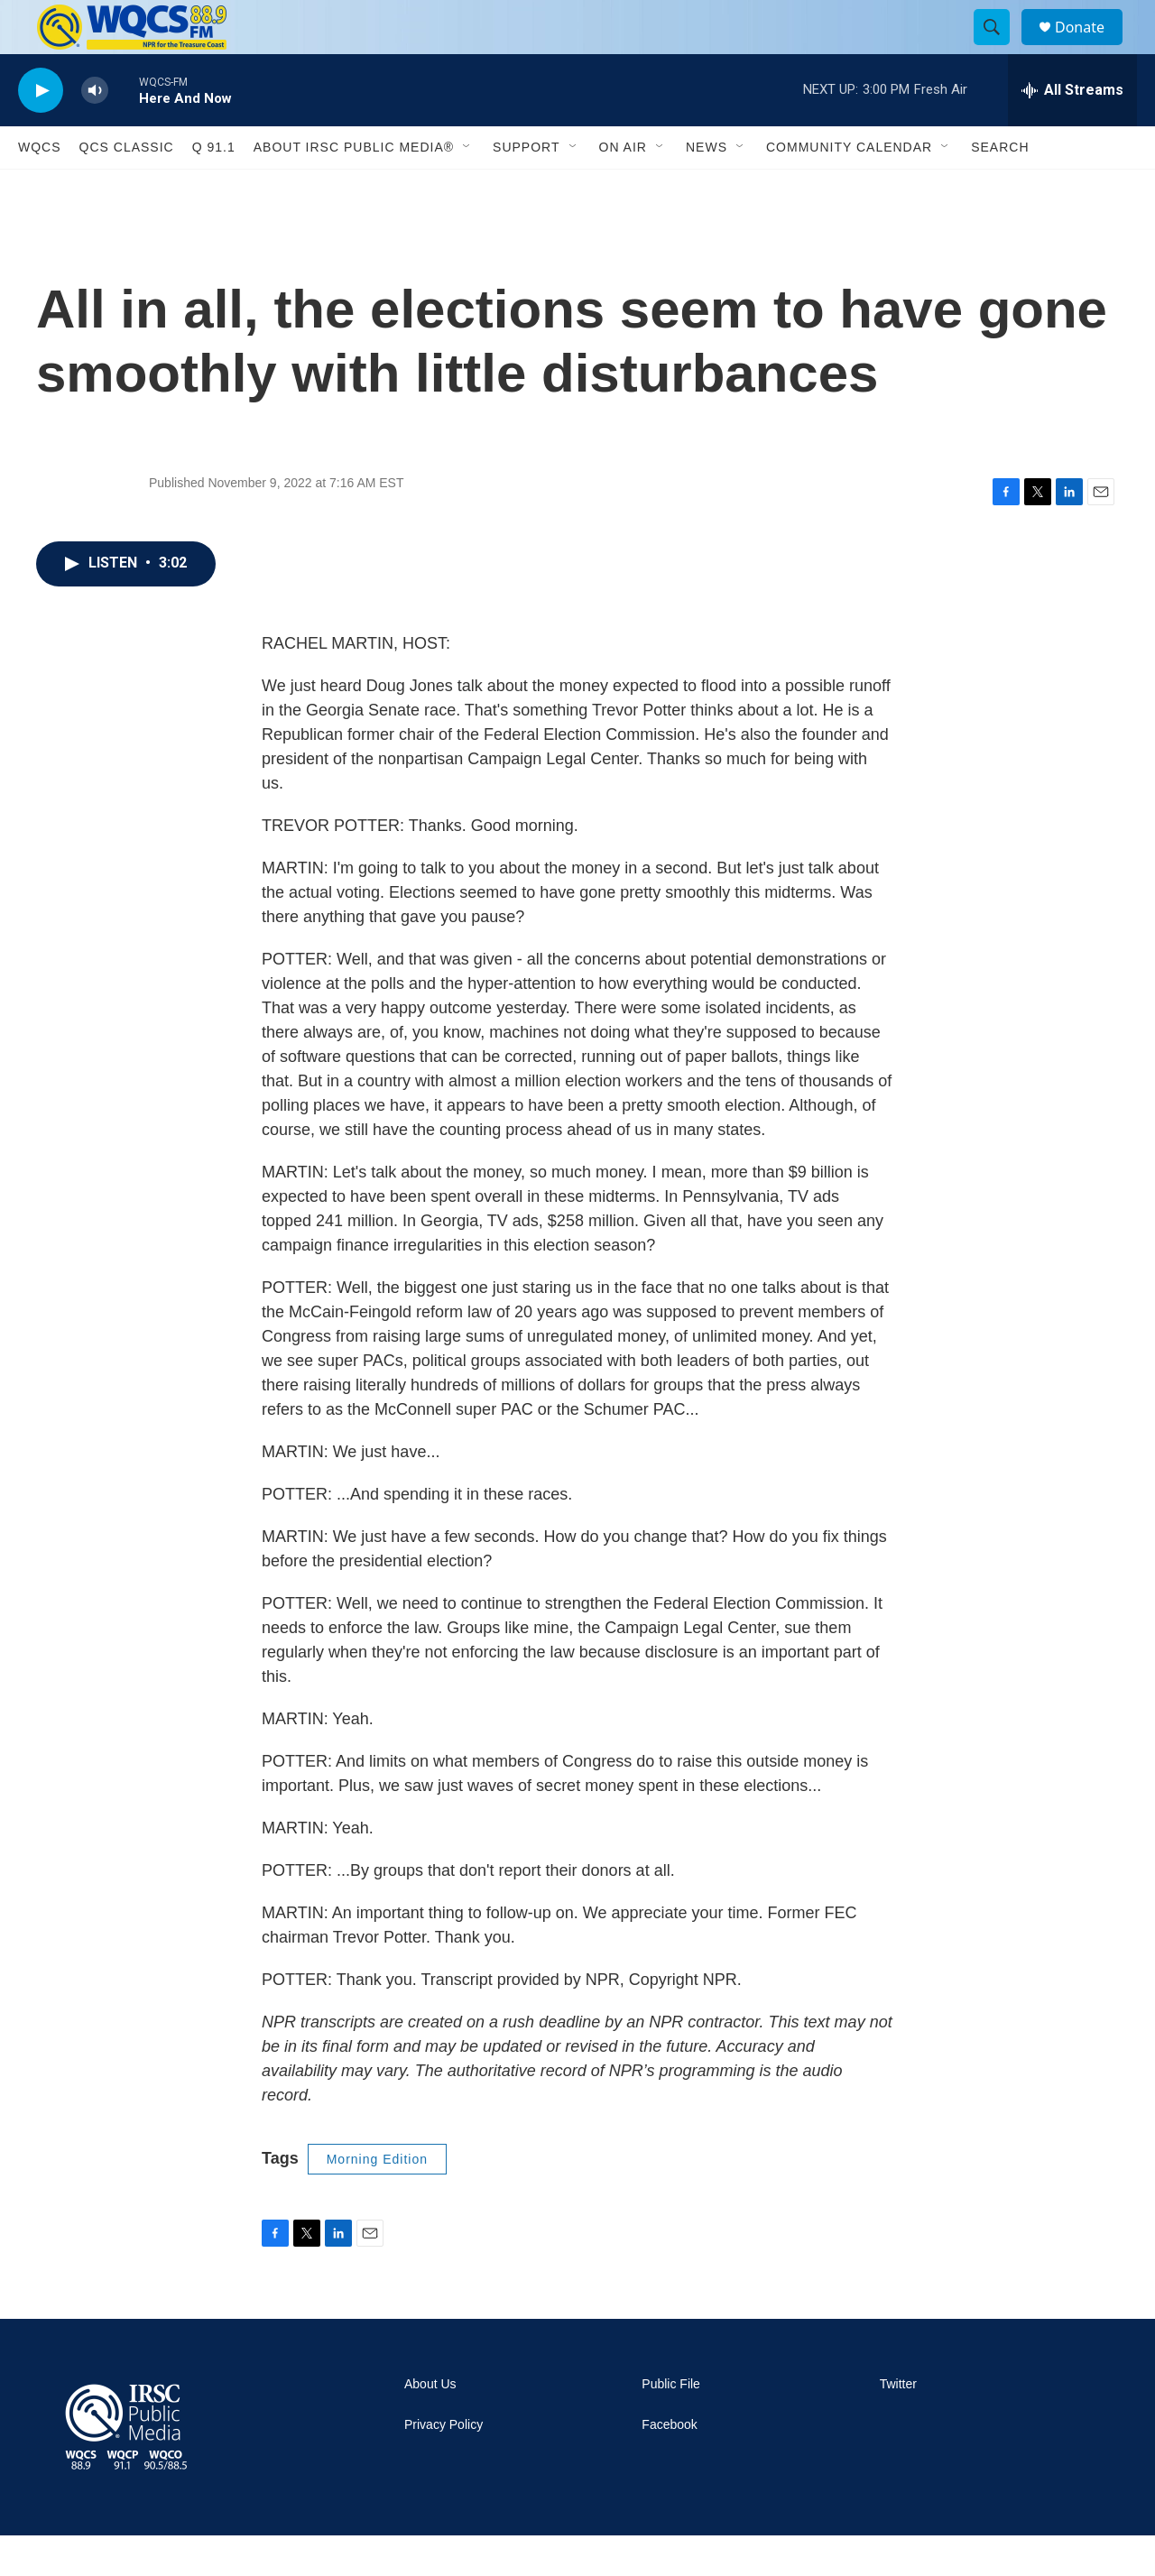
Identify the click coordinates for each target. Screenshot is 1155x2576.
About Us (430, 2425)
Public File (671, 2425)
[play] (40, 131)
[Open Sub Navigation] (467, 187)
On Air (623, 187)
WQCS (39, 187)
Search (1000, 187)
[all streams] (1072, 131)
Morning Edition (377, 2200)
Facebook (669, 2465)
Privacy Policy (443, 2465)
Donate (1091, 47)
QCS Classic (126, 187)
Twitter (898, 2425)
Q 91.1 (214, 187)
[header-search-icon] (1000, 48)
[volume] (94, 131)
